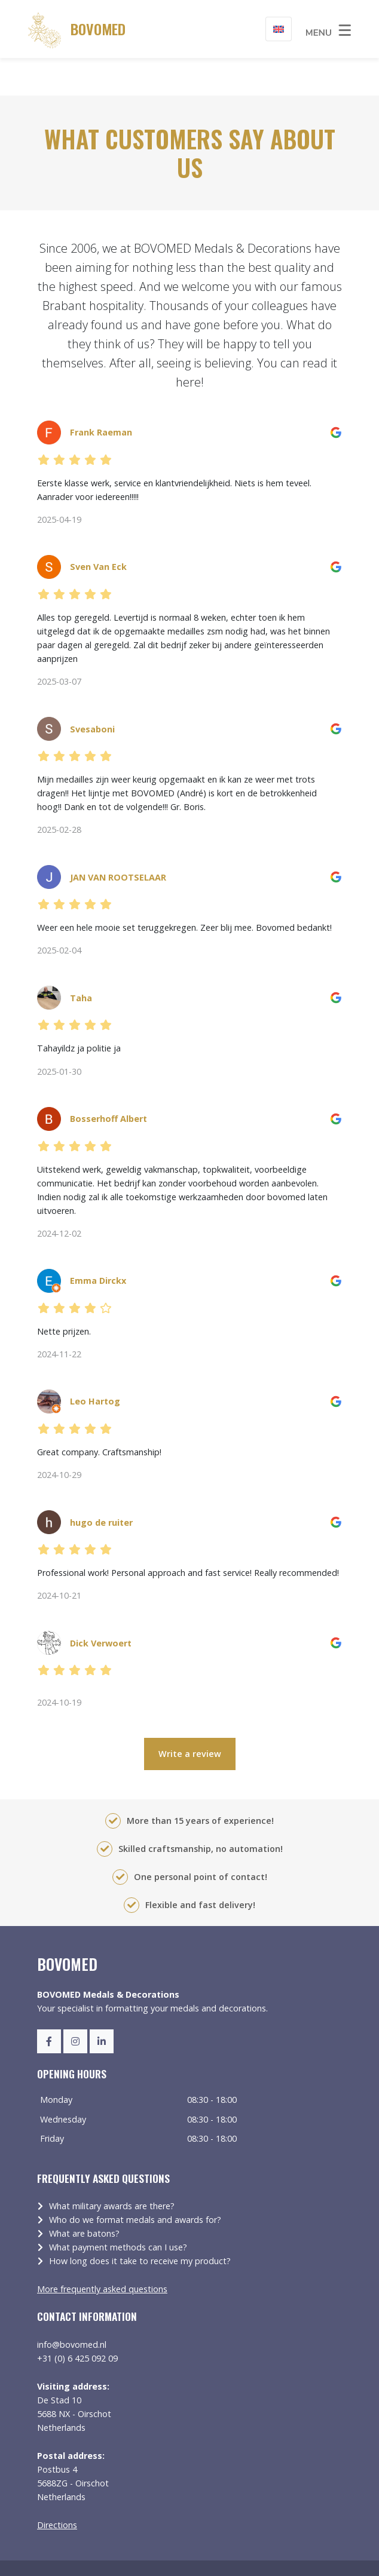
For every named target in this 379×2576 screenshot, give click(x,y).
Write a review (189, 1716)
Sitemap (51, 2555)
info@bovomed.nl (71, 2307)
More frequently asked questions (102, 2252)
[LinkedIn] (102, 2004)
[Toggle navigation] (328, 28)
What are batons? (84, 2196)
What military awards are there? (112, 2169)
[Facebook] (49, 2004)
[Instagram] (75, 2004)
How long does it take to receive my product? (140, 2224)
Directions (57, 2487)
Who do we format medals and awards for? (135, 2182)
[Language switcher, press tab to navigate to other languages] (278, 29)
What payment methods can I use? (118, 2210)
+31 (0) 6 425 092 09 (77, 2320)
